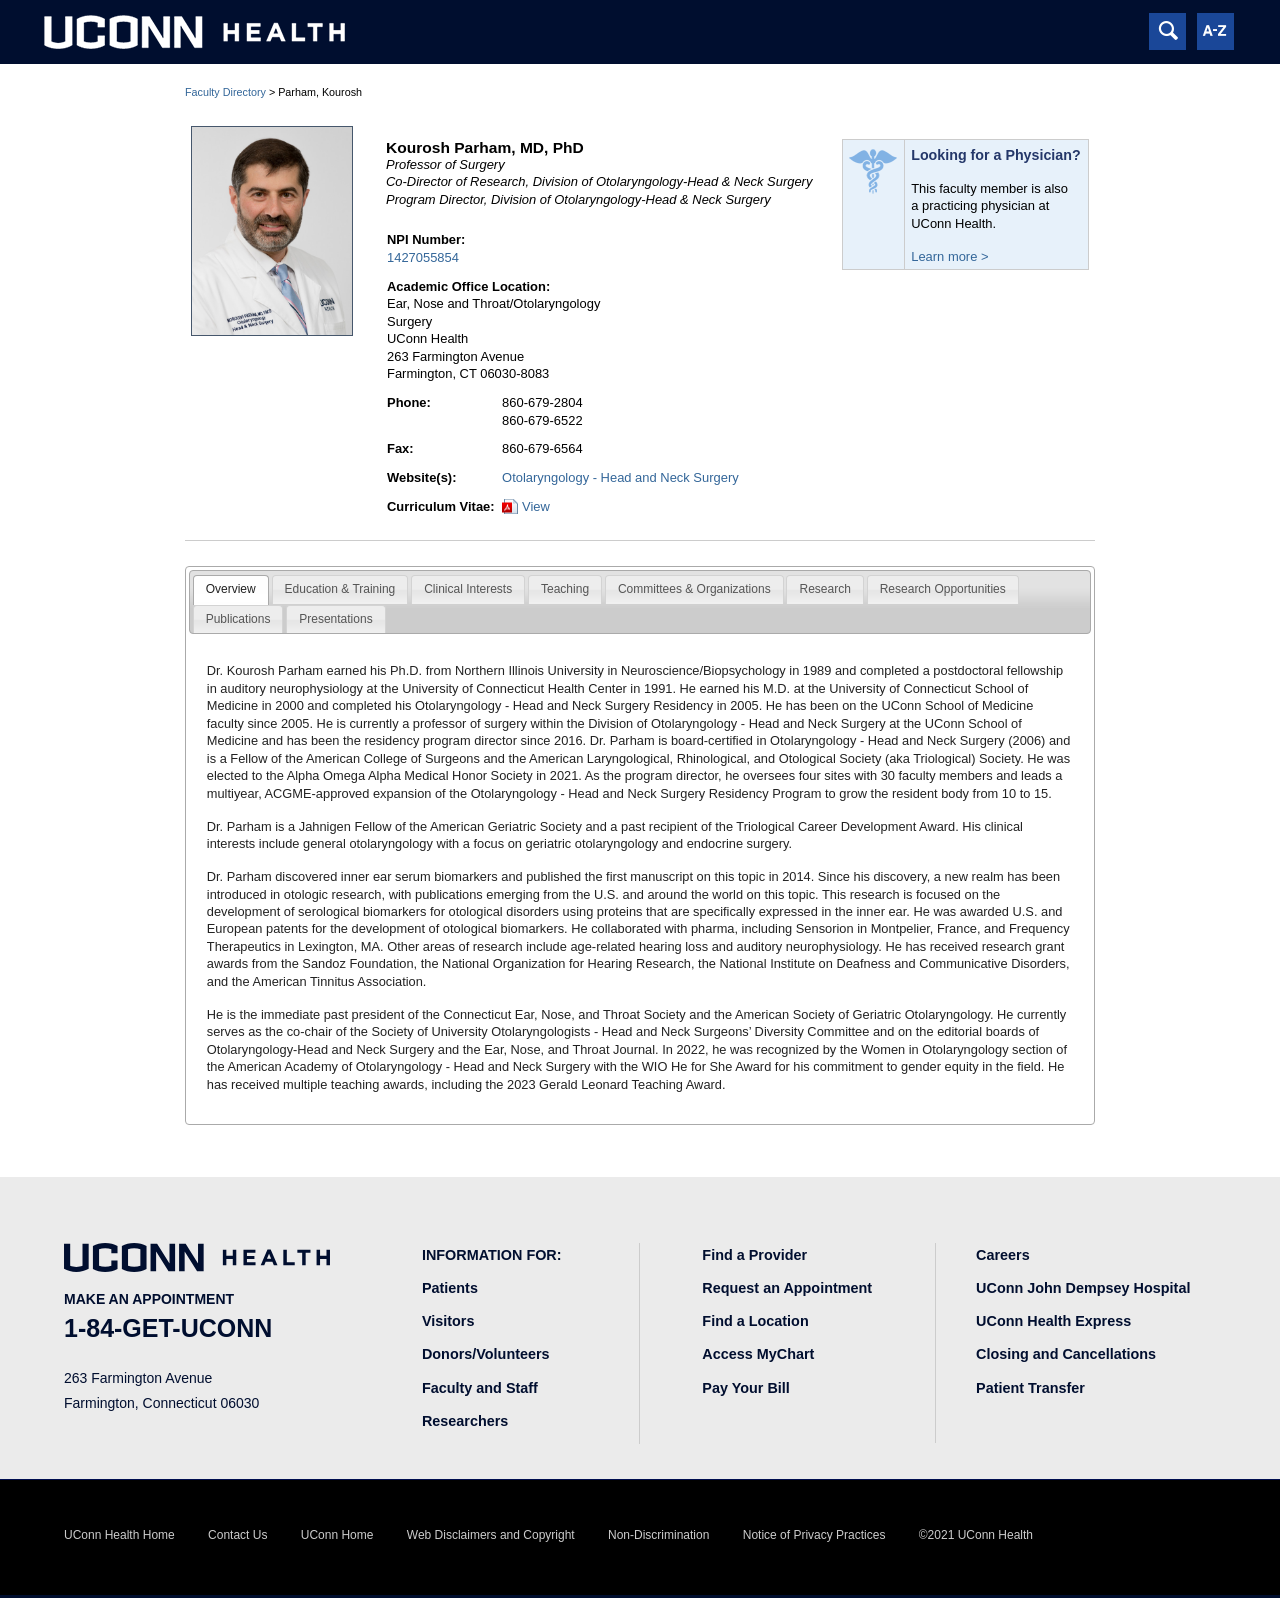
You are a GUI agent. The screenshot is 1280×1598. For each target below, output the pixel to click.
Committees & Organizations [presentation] (694, 589)
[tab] (231, 590)
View (536, 506)
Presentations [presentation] (335, 619)
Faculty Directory (225, 92)
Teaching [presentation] (565, 589)
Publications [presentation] (238, 619)
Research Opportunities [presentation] (943, 589)
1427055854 (423, 257)
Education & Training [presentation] (340, 589)
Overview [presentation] (231, 589)
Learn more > (949, 256)
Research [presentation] (824, 589)
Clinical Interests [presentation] (468, 589)
